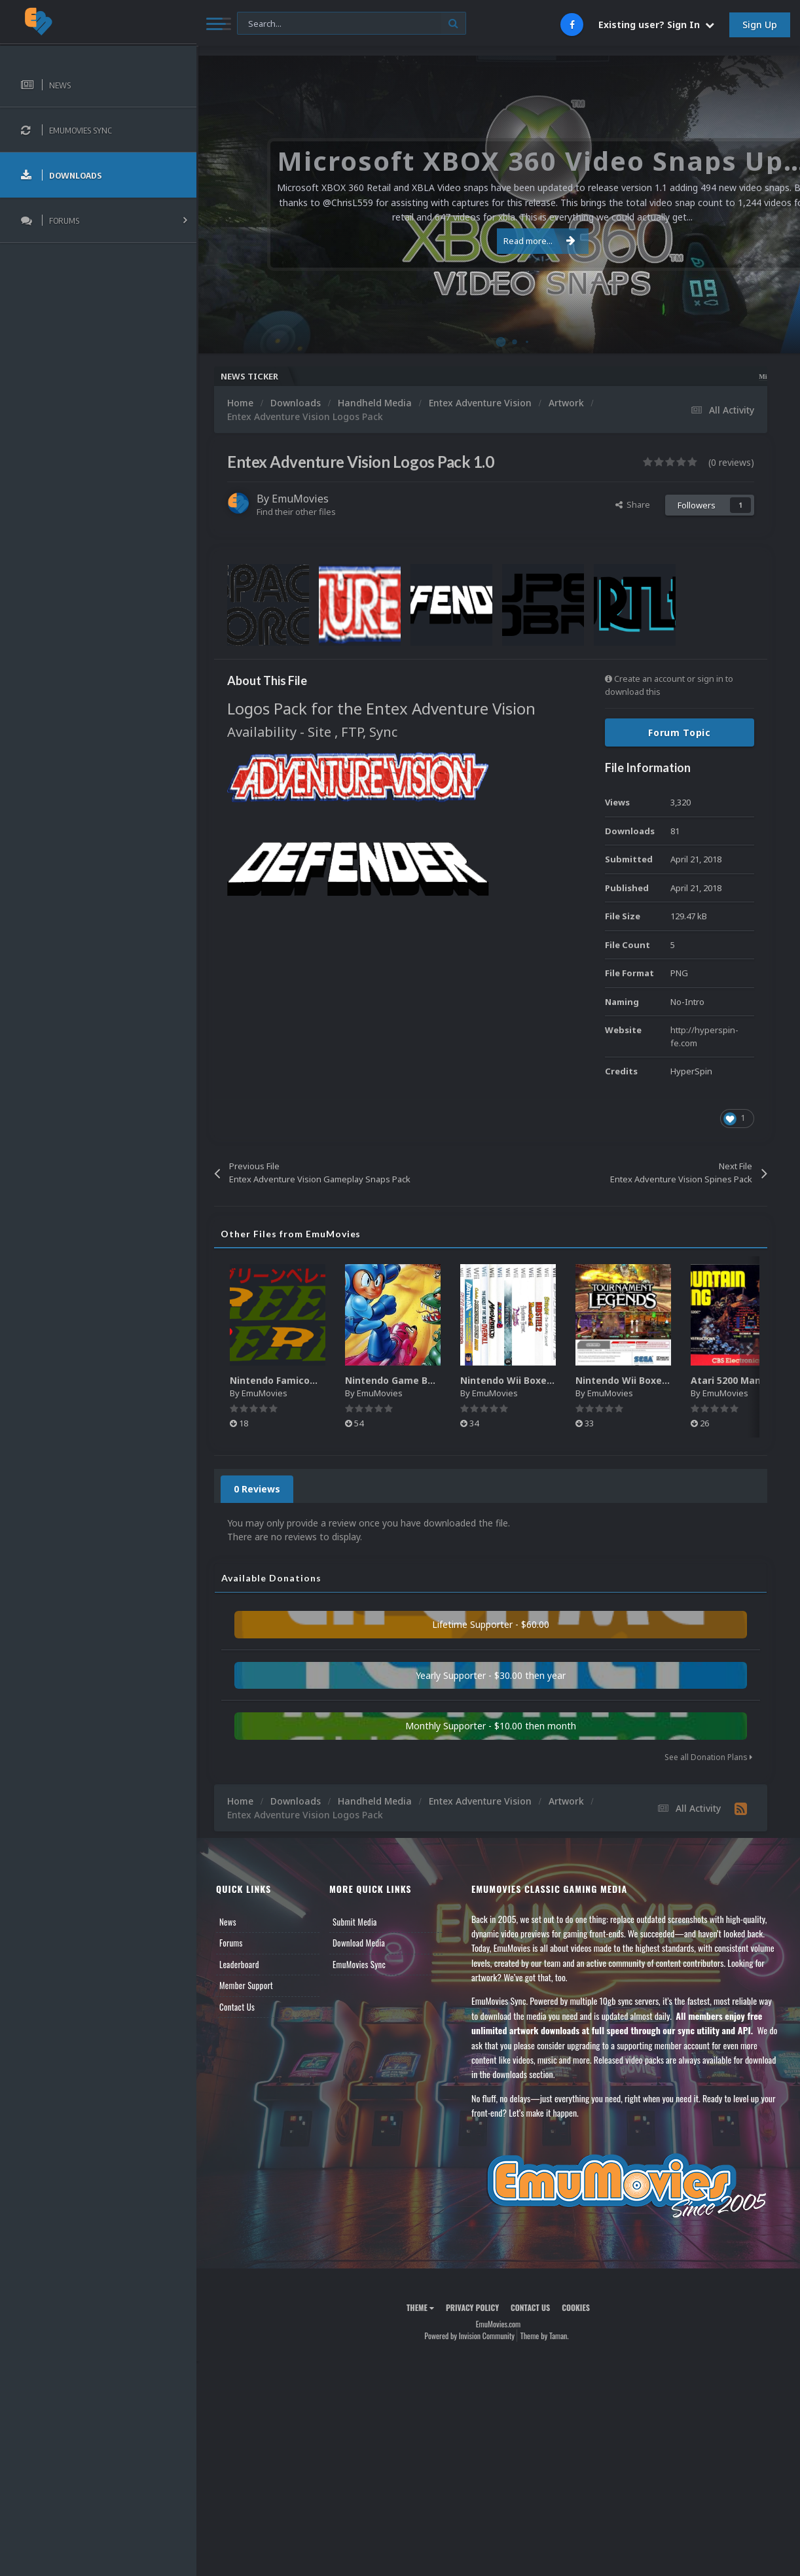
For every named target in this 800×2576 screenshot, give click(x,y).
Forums (231, 1942)
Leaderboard (239, 1964)
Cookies (576, 2307)
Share (632, 504)
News (227, 1921)
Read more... (496, 241)
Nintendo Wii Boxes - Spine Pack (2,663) (552, 1380)
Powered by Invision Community (469, 2335)
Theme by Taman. (544, 2335)
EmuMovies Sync (359, 1964)
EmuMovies (300, 498)
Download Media (359, 1942)
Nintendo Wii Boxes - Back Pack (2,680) (666, 1380)
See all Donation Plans (708, 1757)
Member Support (246, 1985)
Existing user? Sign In (656, 24)
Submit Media (355, 1921)
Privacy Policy (472, 2307)
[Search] (351, 23)
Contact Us (237, 2006)
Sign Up (759, 24)
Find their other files (296, 512)
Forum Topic (679, 732)
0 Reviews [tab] (257, 1489)
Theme (420, 2307)
